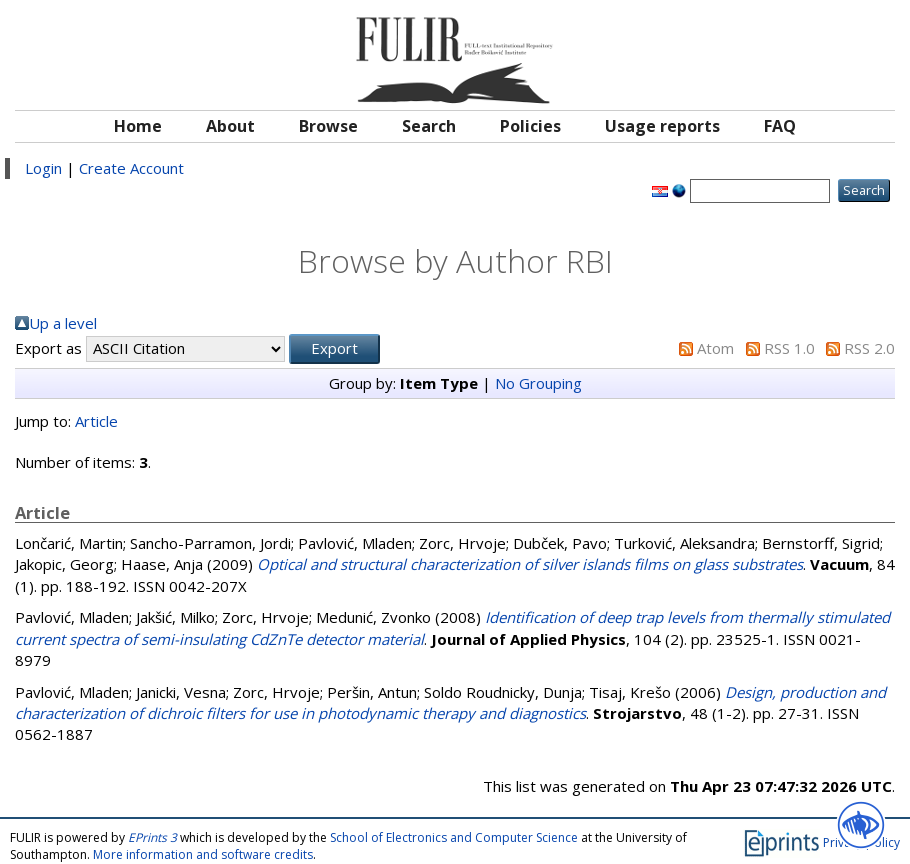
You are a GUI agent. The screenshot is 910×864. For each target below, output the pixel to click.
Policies (530, 126)
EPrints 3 (152, 837)
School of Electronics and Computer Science (454, 837)
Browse (328, 126)
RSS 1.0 (789, 348)
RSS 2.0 (869, 348)
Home (138, 126)
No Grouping (538, 383)
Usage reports (662, 126)
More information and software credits (203, 854)
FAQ (780, 126)
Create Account (131, 168)
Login (43, 168)
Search (429, 126)
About (230, 126)
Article (96, 421)
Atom (715, 348)
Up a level (63, 323)
